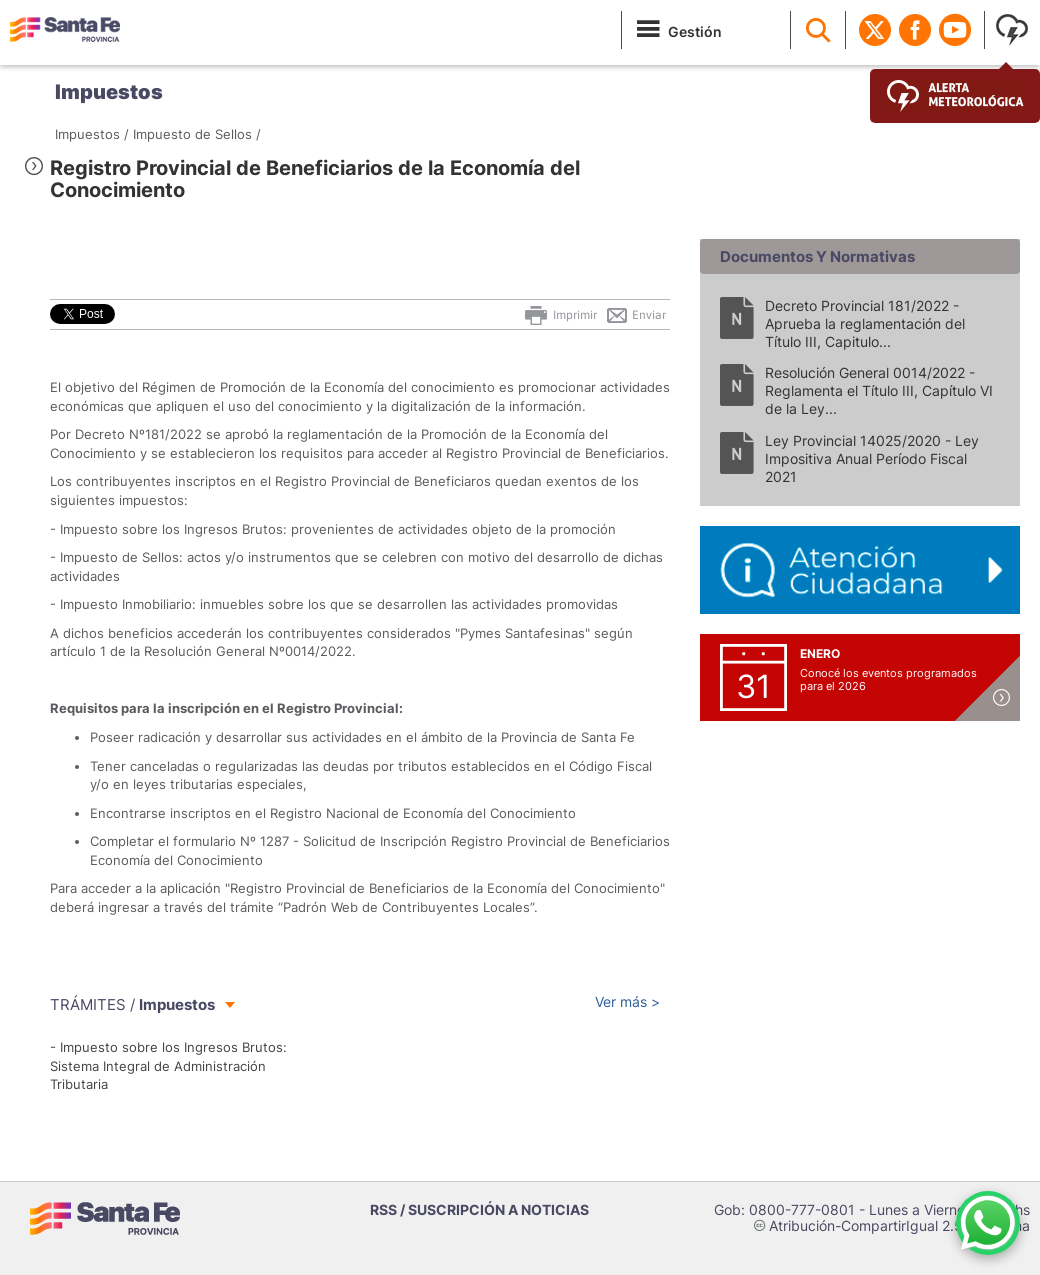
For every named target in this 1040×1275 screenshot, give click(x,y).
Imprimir (559, 315)
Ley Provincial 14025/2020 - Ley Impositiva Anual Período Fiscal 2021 (872, 458)
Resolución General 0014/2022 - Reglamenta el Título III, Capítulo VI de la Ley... (879, 390)
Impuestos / (92, 134)
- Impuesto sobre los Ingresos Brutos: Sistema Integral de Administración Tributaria (168, 1065)
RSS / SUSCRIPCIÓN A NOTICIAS (479, 1209)
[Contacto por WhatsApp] (988, 1223)
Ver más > (627, 1001)
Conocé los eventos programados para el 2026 (888, 679)
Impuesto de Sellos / (197, 134)
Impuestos (109, 92)
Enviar (635, 315)
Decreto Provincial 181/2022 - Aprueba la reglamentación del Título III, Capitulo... (865, 323)
